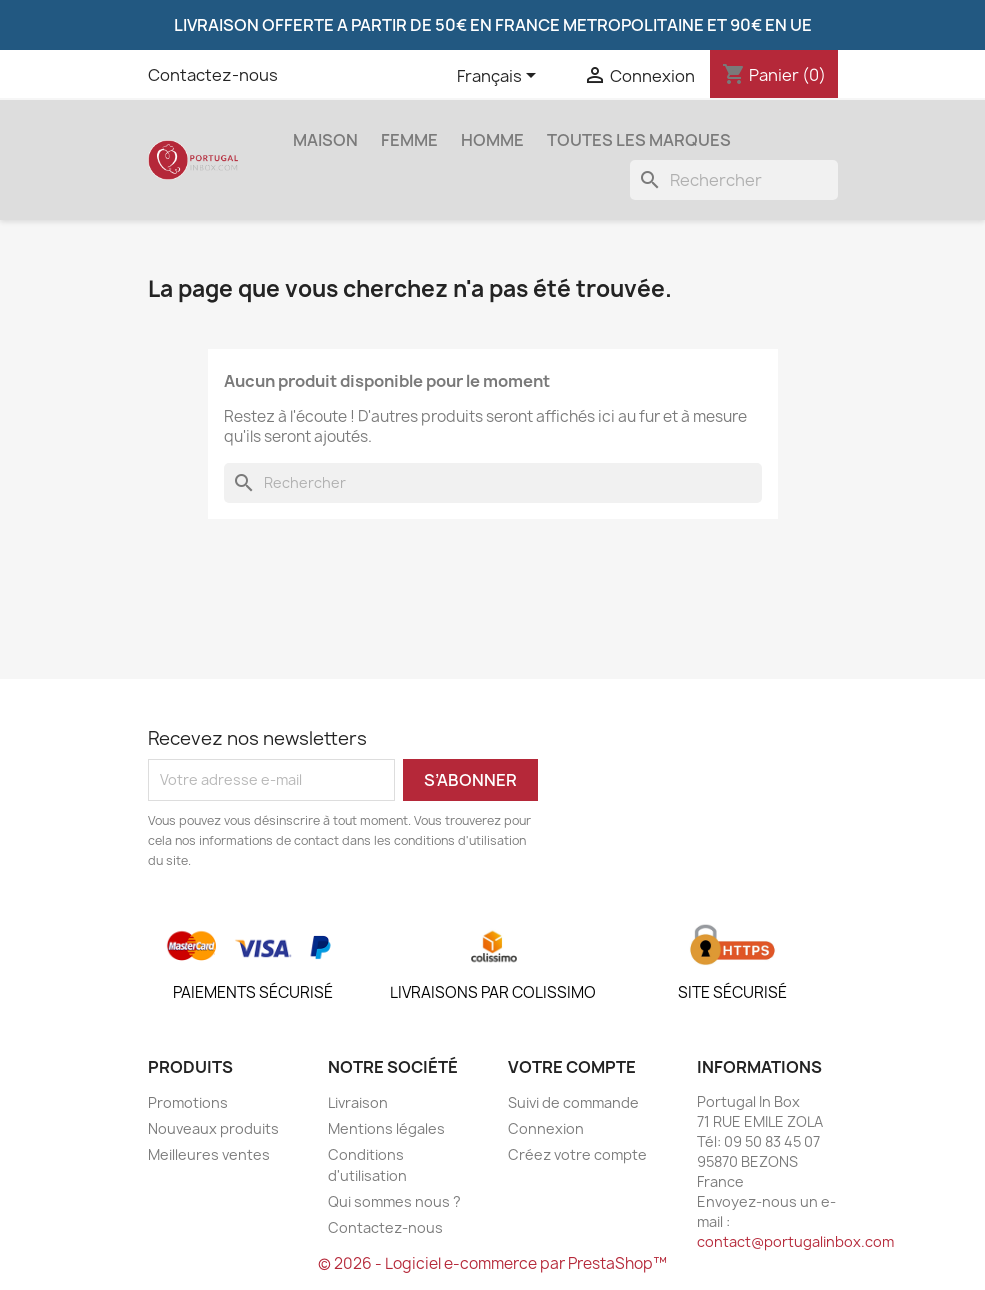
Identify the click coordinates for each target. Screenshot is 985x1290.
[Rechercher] (734, 180)
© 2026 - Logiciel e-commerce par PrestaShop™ (492, 1263)
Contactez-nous (213, 75)
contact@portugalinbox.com (795, 1241)
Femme (409, 140)
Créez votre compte (577, 1154)
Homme (492, 140)
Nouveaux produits (213, 1128)
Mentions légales (386, 1128)
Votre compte (572, 1067)
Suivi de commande (573, 1102)
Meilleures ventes (209, 1154)
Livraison (358, 1102)
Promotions (188, 1102)
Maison (325, 140)
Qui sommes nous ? (394, 1201)
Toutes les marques (639, 140)
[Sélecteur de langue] (500, 77)
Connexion (546, 1128)
